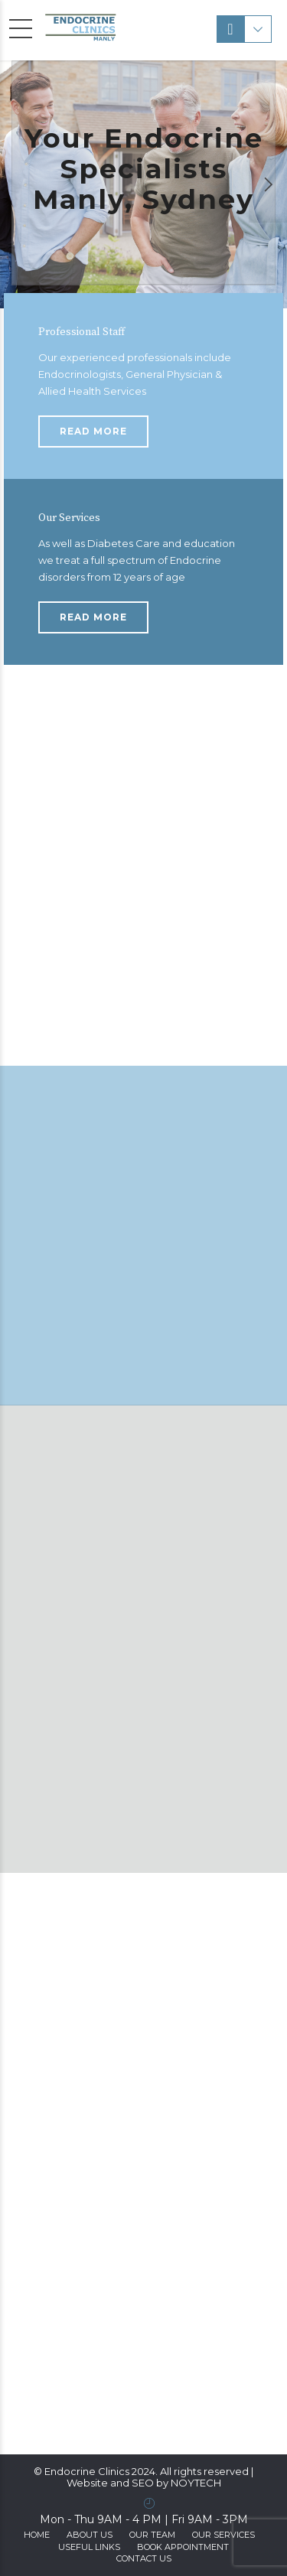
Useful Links (89, 2547)
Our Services (223, 2534)
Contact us (143, 2558)
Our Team (152, 2534)
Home (37, 2534)
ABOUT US (90, 2534)
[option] (143, 184)
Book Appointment (183, 2547)
